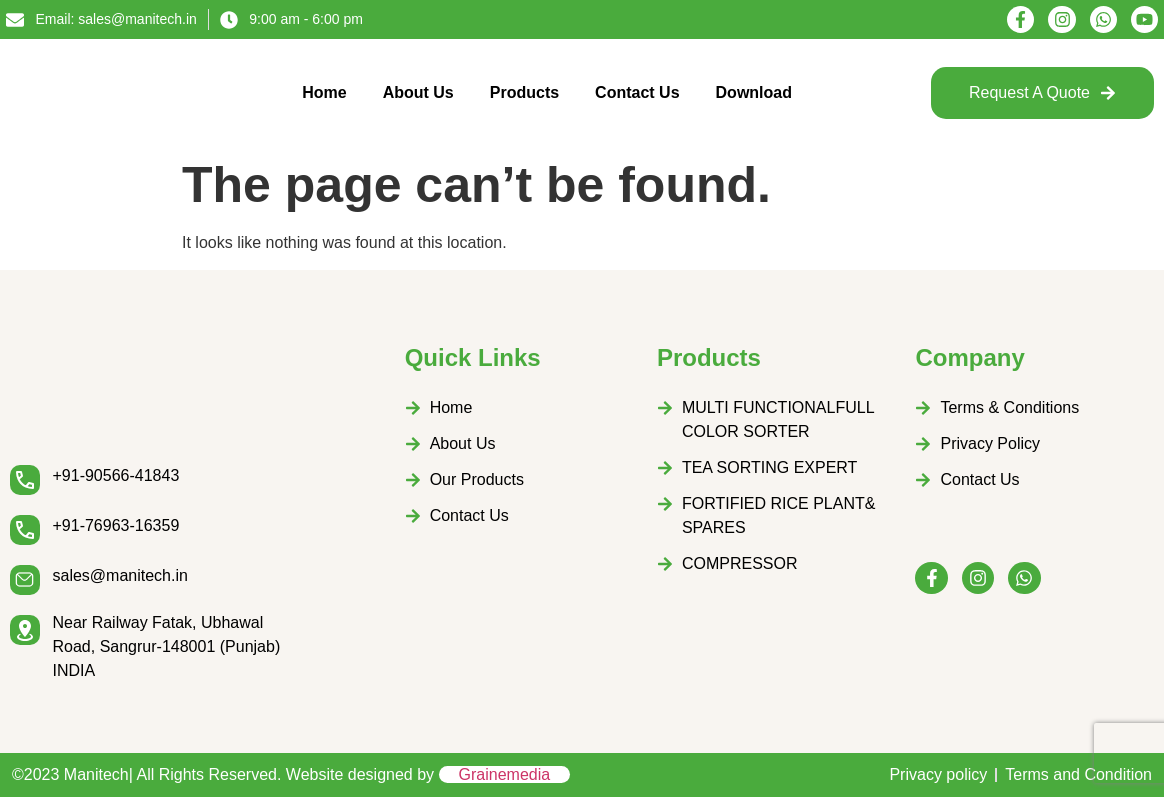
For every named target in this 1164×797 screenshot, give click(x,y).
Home (324, 92)
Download (754, 92)
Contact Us (637, 92)
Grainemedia (505, 774)
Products (524, 92)
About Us (418, 92)
